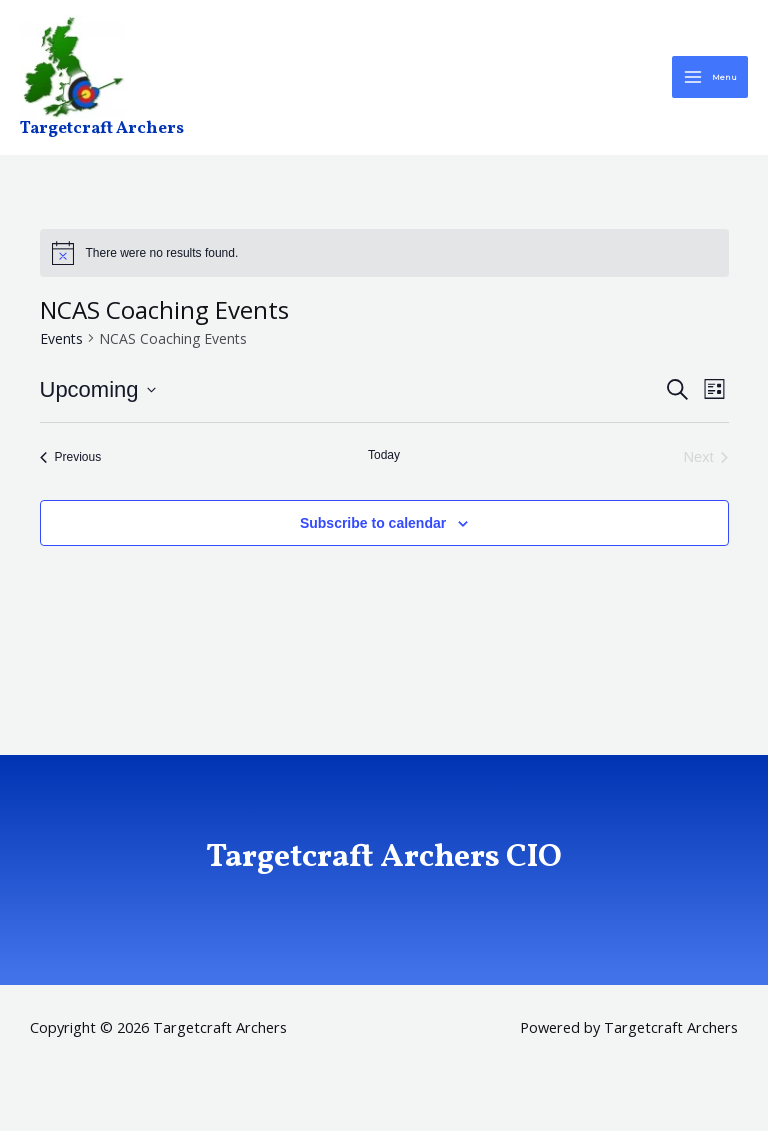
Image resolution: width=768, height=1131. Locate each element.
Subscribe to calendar (373, 528)
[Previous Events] (71, 463)
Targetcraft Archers (103, 135)
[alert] (384, 259)
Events (61, 343)
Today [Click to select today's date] (384, 461)
